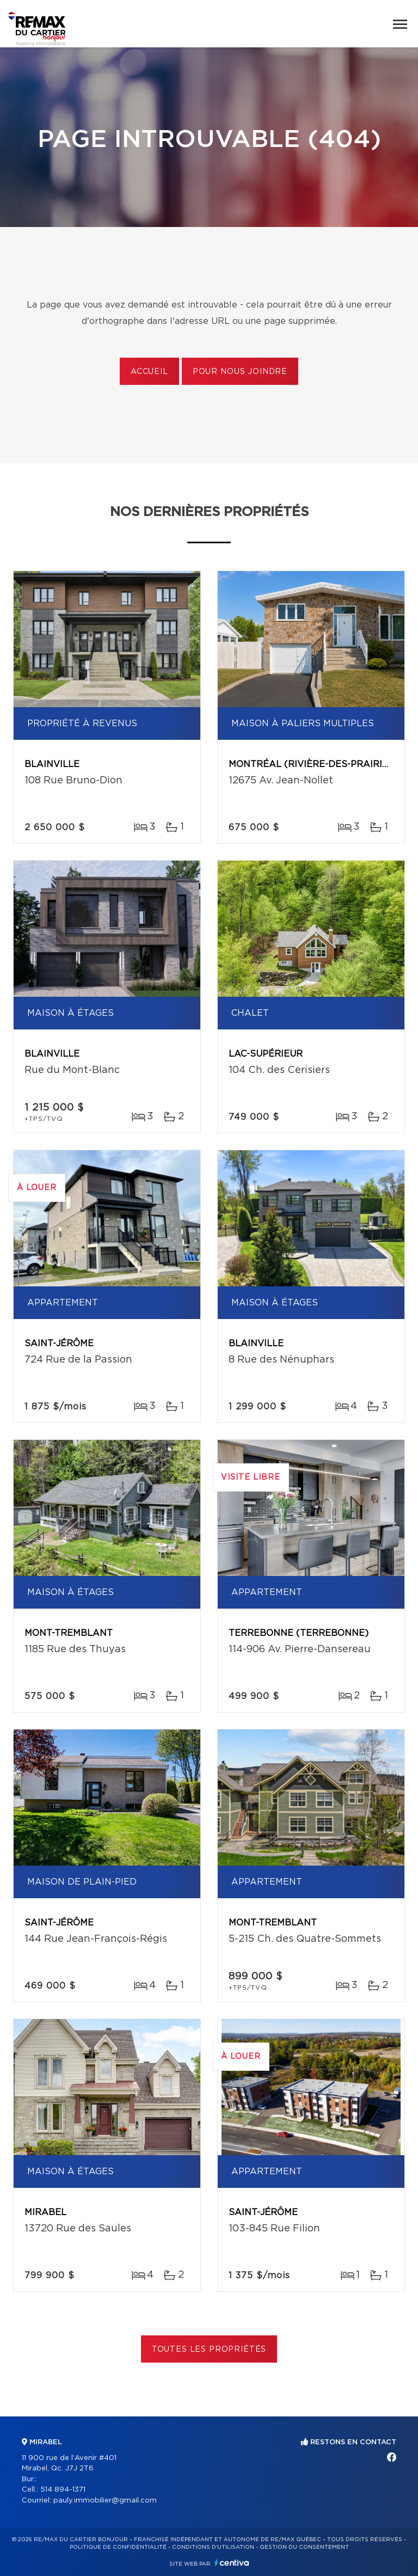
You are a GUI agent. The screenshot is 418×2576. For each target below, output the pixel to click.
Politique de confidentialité (118, 2547)
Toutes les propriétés (209, 2349)
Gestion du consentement (304, 2547)
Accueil (149, 372)
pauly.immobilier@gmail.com (105, 2500)
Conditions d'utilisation (213, 2547)
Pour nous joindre (240, 372)
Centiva (231, 2562)
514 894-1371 (62, 2489)
